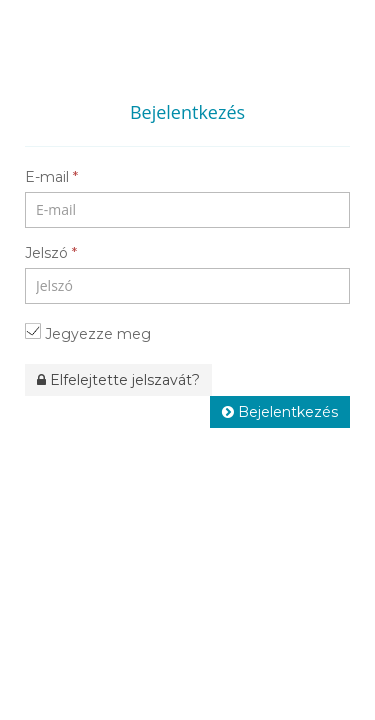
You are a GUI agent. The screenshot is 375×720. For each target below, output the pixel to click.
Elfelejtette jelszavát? (118, 380)
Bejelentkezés (280, 412)
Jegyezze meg (88, 333)
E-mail (51, 177)
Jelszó (51, 253)
